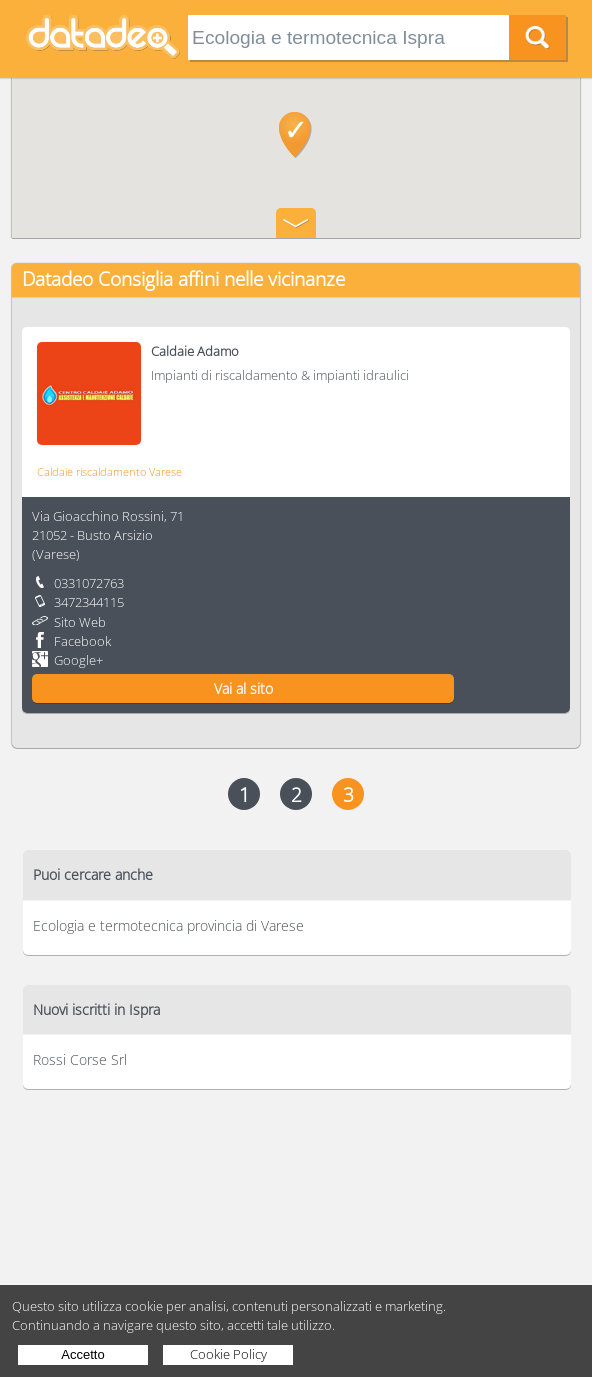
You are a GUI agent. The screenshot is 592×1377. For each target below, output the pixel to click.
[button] (295, 135)
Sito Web (80, 622)
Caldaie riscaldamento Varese (109, 471)
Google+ (78, 660)
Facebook (82, 641)
